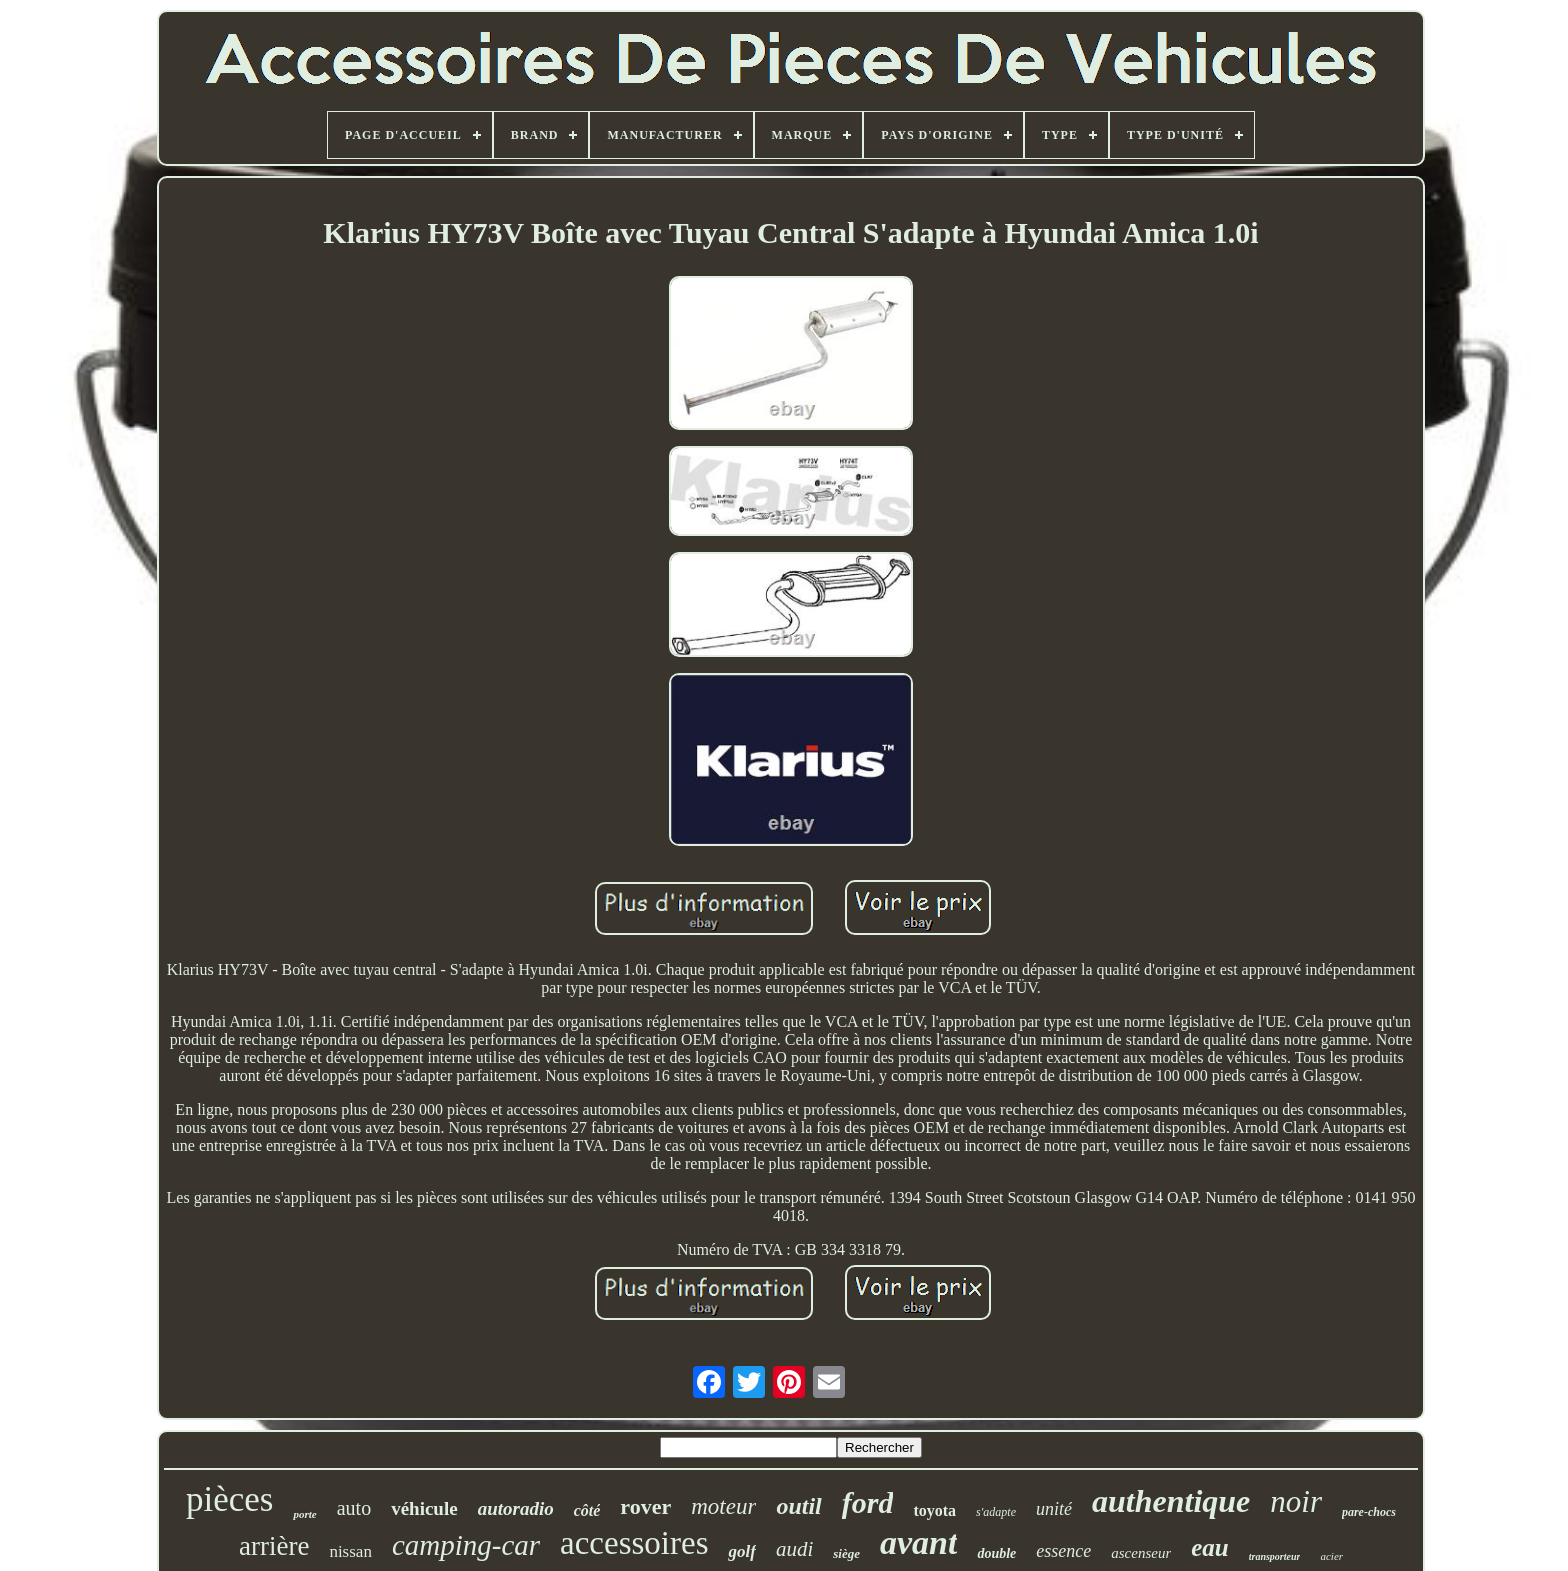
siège (846, 1553)
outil (798, 1506)
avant (918, 1542)
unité (1054, 1509)
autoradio (516, 1508)
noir (1296, 1501)
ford (868, 1502)
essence (1063, 1551)
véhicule (424, 1508)
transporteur (1275, 1556)
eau (1210, 1547)
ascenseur (1141, 1553)
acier (1331, 1556)
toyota (934, 1510)
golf (741, 1551)
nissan (350, 1551)
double (996, 1553)
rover (645, 1506)
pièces (229, 1499)
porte (304, 1514)
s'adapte (996, 1512)
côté (587, 1510)
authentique (1171, 1501)
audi (794, 1549)
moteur (723, 1506)
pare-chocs (1369, 1512)
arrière (274, 1546)
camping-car (466, 1545)
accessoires (634, 1543)
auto (354, 1508)
